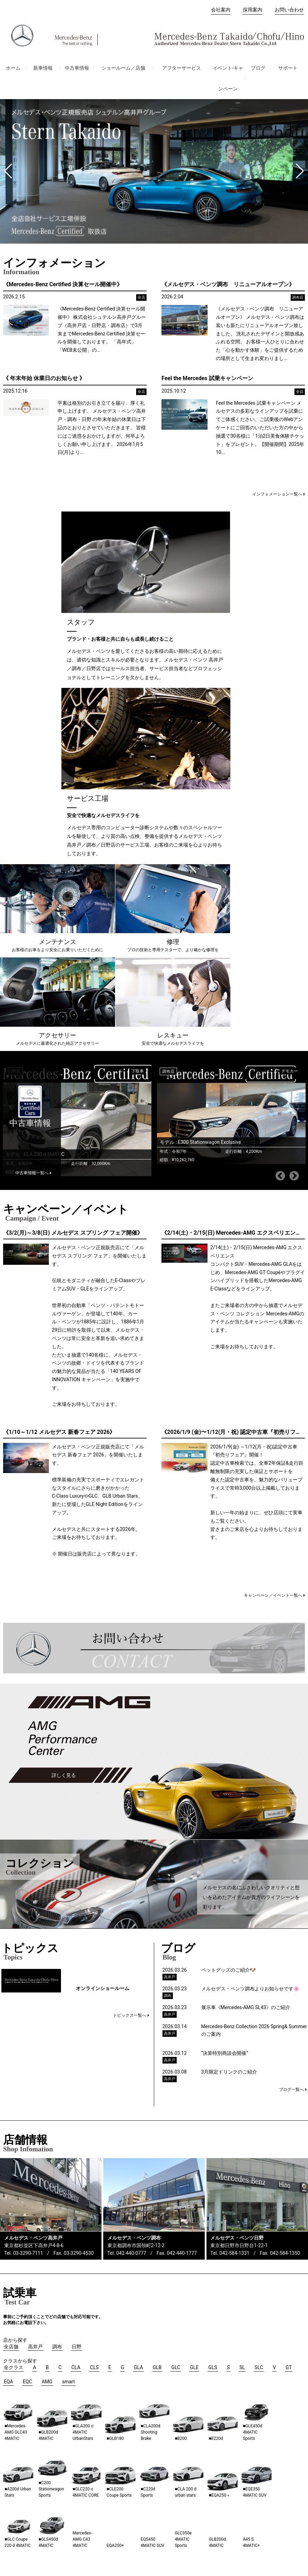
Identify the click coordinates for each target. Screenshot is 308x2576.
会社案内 (220, 9)
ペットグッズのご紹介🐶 (228, 1672)
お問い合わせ (289, 9)
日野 (59, 2490)
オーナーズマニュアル (25, 2504)
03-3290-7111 (28, 1955)
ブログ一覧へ (291, 1791)
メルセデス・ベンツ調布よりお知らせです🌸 (250, 1691)
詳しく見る (64, 1477)
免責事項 (295, 2517)
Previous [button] (280, 878)
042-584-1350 (285, 1955)
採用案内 (252, 9)
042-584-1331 (234, 1955)
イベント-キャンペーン (228, 78)
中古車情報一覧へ (32, 875)
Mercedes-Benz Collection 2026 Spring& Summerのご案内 (254, 1732)
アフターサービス (181, 68)
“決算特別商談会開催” (227, 1755)
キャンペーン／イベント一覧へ (273, 1297)
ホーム (13, 68)
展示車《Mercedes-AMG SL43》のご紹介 (245, 1709)
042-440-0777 (131, 1955)
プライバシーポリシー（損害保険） (211, 2517)
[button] (8, 171)
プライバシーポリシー (142, 2517)
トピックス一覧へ (129, 1717)
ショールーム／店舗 (123, 68)
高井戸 (61, 2469)
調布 (59, 2480)
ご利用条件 (268, 2517)
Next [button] (294, 878)
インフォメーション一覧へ (277, 494)
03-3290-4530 (79, 1955)
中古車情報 (77, 68)
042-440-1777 (182, 1955)
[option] (77, 822)
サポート (288, 68)
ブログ (258, 68)
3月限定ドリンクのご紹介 (229, 1774)
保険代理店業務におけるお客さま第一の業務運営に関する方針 (231, 2522)
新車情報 (43, 68)
